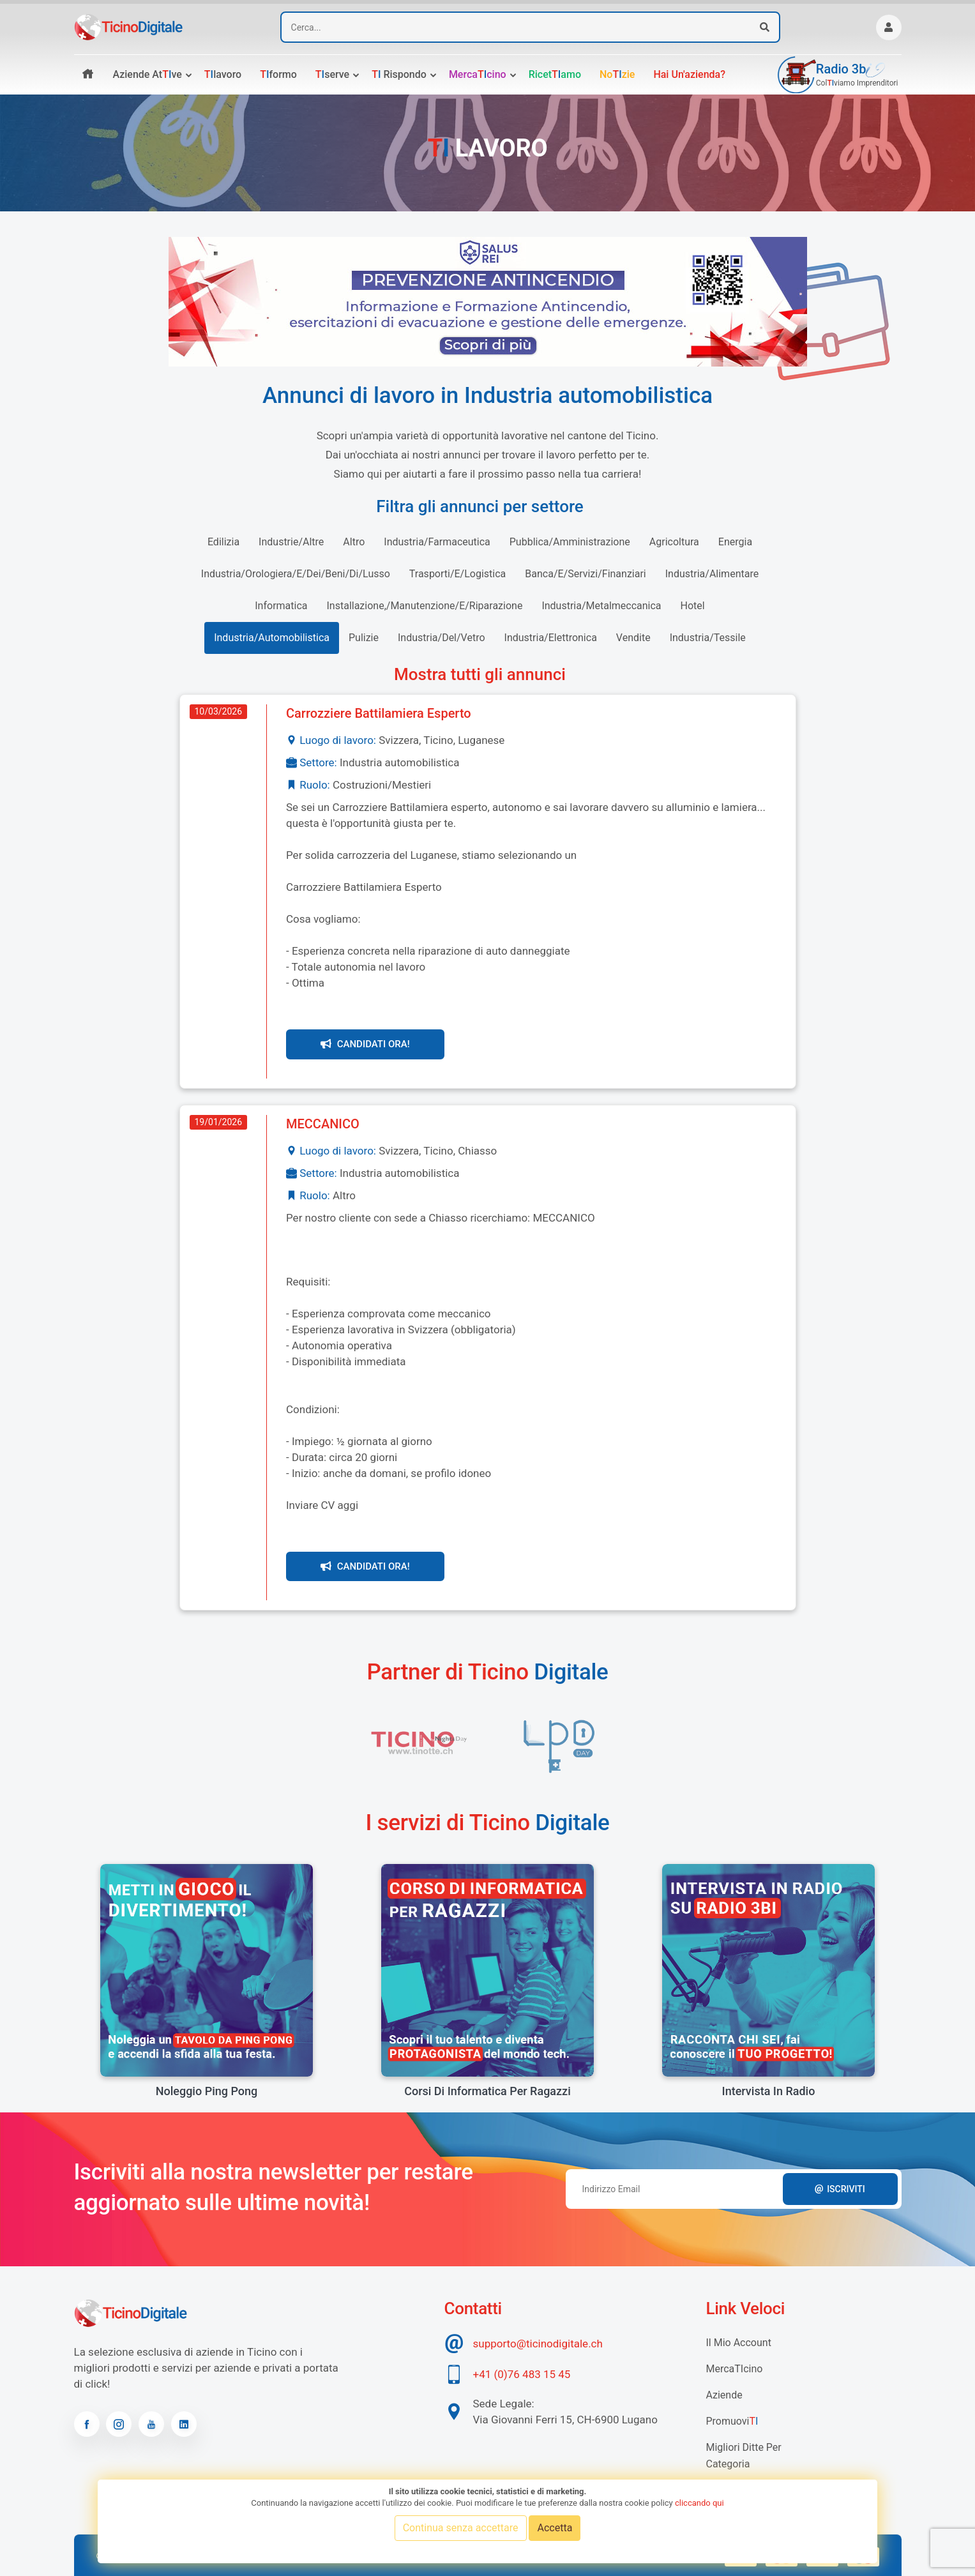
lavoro (222, 74)
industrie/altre (291, 542)
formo (278, 74)
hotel (693, 606)
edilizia (223, 542)
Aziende (724, 2395)
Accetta (554, 2528)
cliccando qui (699, 2503)
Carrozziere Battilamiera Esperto (378, 713)
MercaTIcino (734, 2369)
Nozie (617, 74)
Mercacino (477, 74)
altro (354, 542)
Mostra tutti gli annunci (480, 674)
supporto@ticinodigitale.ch (538, 2343)
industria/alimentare (712, 574)
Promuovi (732, 2421)
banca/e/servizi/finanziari (585, 574)
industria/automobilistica (271, 638)
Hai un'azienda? (689, 74)
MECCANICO (322, 1124)
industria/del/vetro (441, 638)
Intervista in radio (768, 2091)
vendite (633, 638)
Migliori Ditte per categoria (744, 2455)
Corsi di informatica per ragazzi (487, 2091)
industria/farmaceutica (437, 542)
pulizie (364, 638)
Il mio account (738, 2343)
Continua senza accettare (460, 2528)
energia (735, 542)
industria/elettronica (550, 638)
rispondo (399, 74)
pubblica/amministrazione (570, 542)
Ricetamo (555, 74)
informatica (281, 606)
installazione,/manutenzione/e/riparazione (425, 606)
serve (332, 74)
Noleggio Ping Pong (206, 2091)
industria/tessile (708, 638)
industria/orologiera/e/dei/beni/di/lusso (295, 574)
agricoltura (674, 542)
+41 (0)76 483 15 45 (522, 2374)
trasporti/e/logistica (457, 574)
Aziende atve (147, 74)
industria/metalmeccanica (601, 606)
